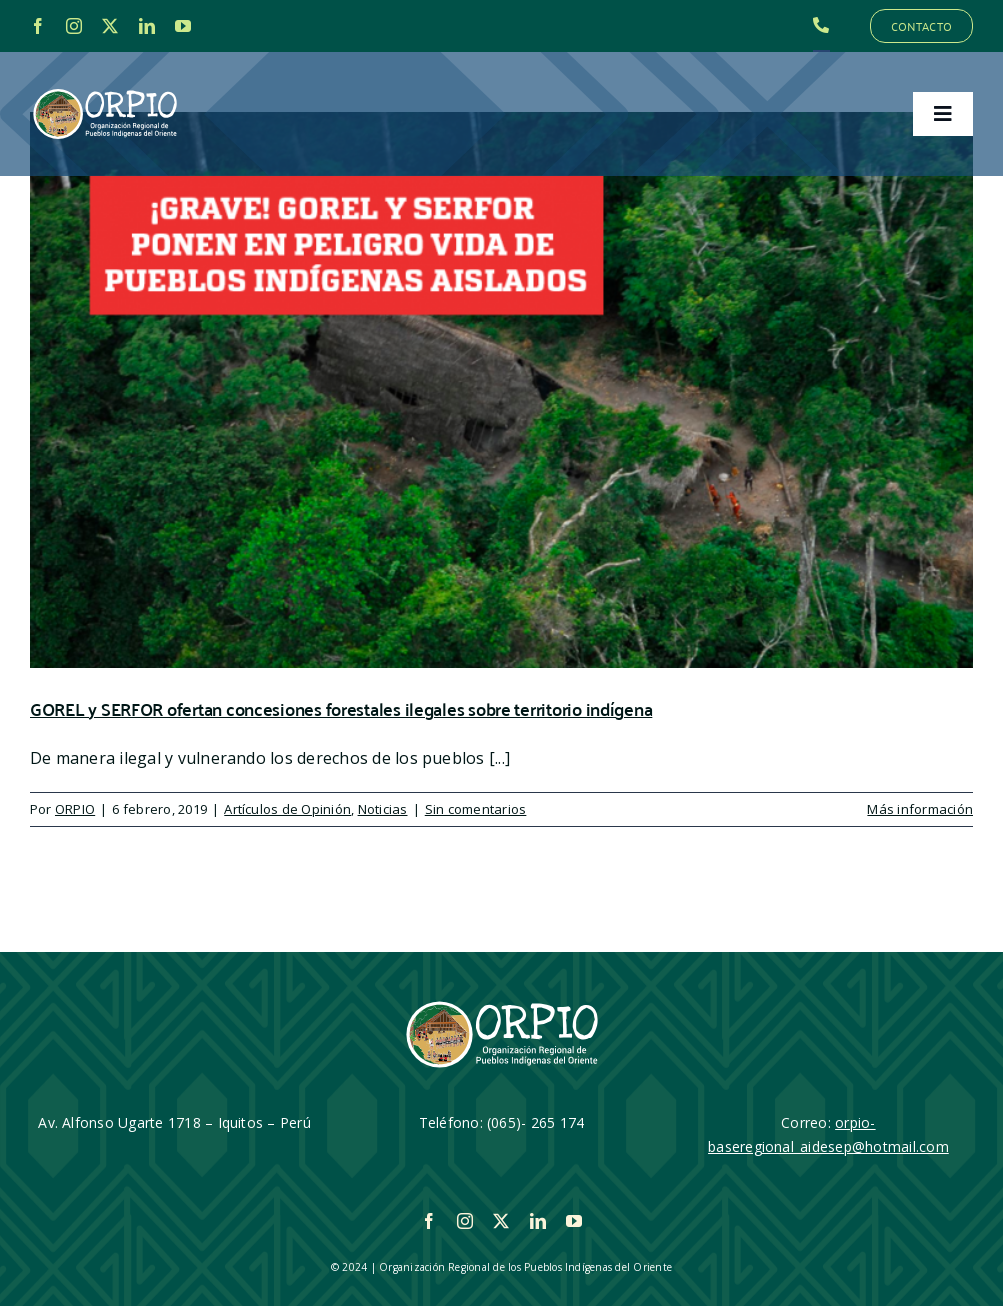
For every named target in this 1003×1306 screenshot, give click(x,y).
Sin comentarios (476, 809)
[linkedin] (147, 26)
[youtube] (183, 26)
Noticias (383, 809)
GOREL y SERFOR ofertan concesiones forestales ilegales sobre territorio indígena (341, 708)
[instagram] (74, 26)
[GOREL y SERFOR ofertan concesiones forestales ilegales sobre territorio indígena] (501, 390)
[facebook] (38, 26)
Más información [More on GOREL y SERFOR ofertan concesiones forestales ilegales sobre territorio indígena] (920, 809)
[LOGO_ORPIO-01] (105, 90)
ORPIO (75, 809)
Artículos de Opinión (287, 809)
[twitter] (110, 26)
